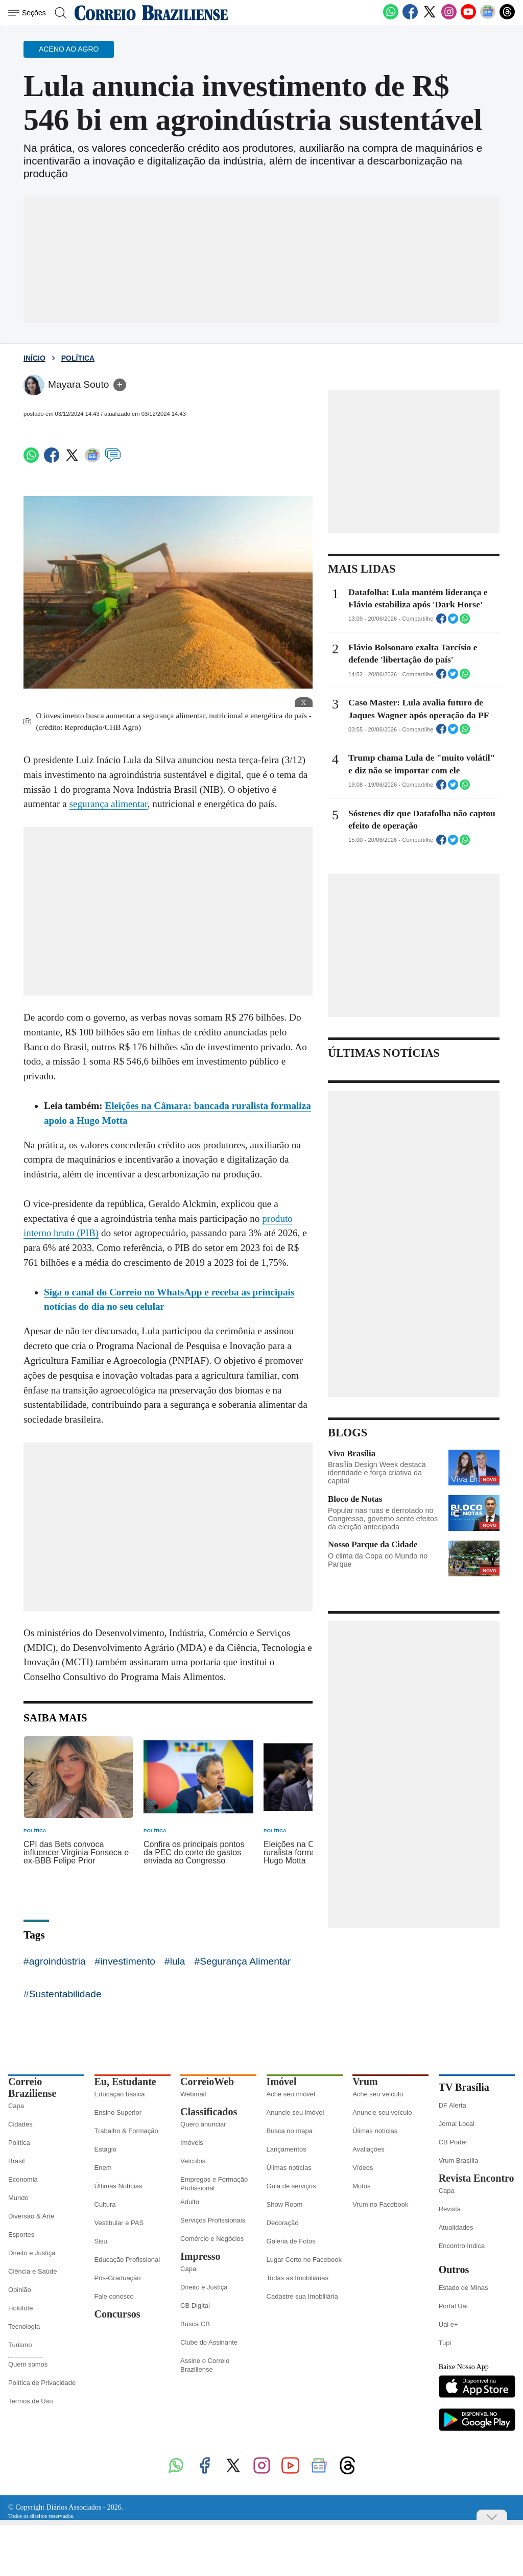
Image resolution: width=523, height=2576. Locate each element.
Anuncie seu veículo (382, 2112)
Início (34, 358)
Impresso (200, 2256)
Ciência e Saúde (32, 2271)
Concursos (117, 2314)
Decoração (283, 2223)
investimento (127, 1961)
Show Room (285, 2204)
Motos (361, 2186)
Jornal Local (456, 2124)
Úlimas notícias (289, 2167)
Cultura (105, 2204)
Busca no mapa (290, 2131)
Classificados (208, 2111)
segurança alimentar (108, 803)
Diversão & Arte (31, 2216)
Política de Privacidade (42, 2382)
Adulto (189, 2202)
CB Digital (195, 2305)
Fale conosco (114, 2296)
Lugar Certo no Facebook (304, 2259)
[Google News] (487, 17)
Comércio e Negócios (212, 2238)
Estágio (105, 2149)
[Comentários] (113, 459)
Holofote (20, 2308)
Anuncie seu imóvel (295, 2112)
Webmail (193, 2094)
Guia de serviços (291, 2186)
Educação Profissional (127, 2259)
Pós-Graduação (117, 2278)
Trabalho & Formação (126, 2131)
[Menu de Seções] (28, 13)
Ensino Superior (118, 2112)
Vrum (365, 2081)
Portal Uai (453, 2306)
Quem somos (27, 2364)
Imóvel (282, 2081)
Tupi (445, 2343)
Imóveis (191, 2142)
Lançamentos (286, 2149)
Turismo (20, 2345)
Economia (23, 2179)
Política (77, 358)
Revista (450, 2209)
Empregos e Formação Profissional (214, 2184)
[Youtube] (468, 17)
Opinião (19, 2290)
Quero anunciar (203, 2124)
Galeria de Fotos (291, 2241)
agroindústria (57, 1961)
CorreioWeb (207, 2081)
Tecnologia (24, 2326)
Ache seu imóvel (291, 2094)
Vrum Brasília (459, 2160)
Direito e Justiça (31, 2253)
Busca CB (195, 2324)
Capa (16, 2106)
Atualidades (456, 2227)
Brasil (16, 2161)
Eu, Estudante (125, 2081)
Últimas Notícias (118, 2186)
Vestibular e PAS (119, 2223)
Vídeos (362, 2167)
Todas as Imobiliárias (297, 2278)
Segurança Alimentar (245, 1961)
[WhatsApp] (390, 17)
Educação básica (119, 2094)
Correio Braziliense (32, 2087)
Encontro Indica (462, 2246)
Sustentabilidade (65, 1994)
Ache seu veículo (377, 2094)
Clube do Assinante (208, 2342)
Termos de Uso (30, 2401)
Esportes (21, 2234)
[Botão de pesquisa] (60, 13)
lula (177, 1961)
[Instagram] (449, 17)
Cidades (20, 2124)
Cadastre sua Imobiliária (302, 2296)
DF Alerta (452, 2105)
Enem (103, 2167)
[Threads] (507, 17)
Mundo (18, 2198)
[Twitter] (429, 17)
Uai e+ (448, 2324)
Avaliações (368, 2149)
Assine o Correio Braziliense (204, 2365)
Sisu (100, 2241)
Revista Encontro (476, 2178)
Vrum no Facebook (380, 2204)
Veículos (192, 2161)
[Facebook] (410, 17)
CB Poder (453, 2142)
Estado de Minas (463, 2287)
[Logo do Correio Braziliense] (151, 13)
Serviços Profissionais (212, 2220)
